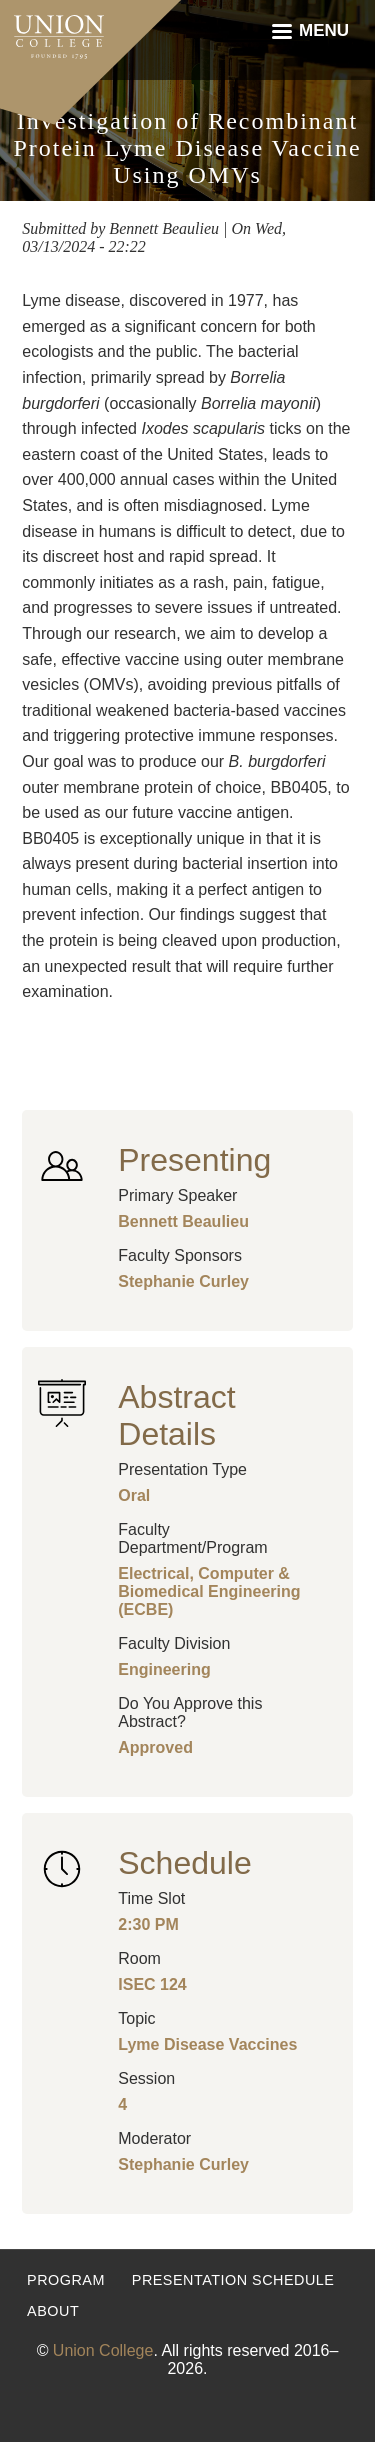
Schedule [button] (184, 1863)
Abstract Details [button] (176, 1415)
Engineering (164, 1669)
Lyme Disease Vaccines (207, 2044)
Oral (134, 1495)
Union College (103, 2350)
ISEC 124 (152, 1984)
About (53, 2311)
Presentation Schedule (233, 2280)
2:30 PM (148, 1924)
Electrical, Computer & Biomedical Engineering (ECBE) (209, 1591)
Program (66, 2280)
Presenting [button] (194, 1160)
